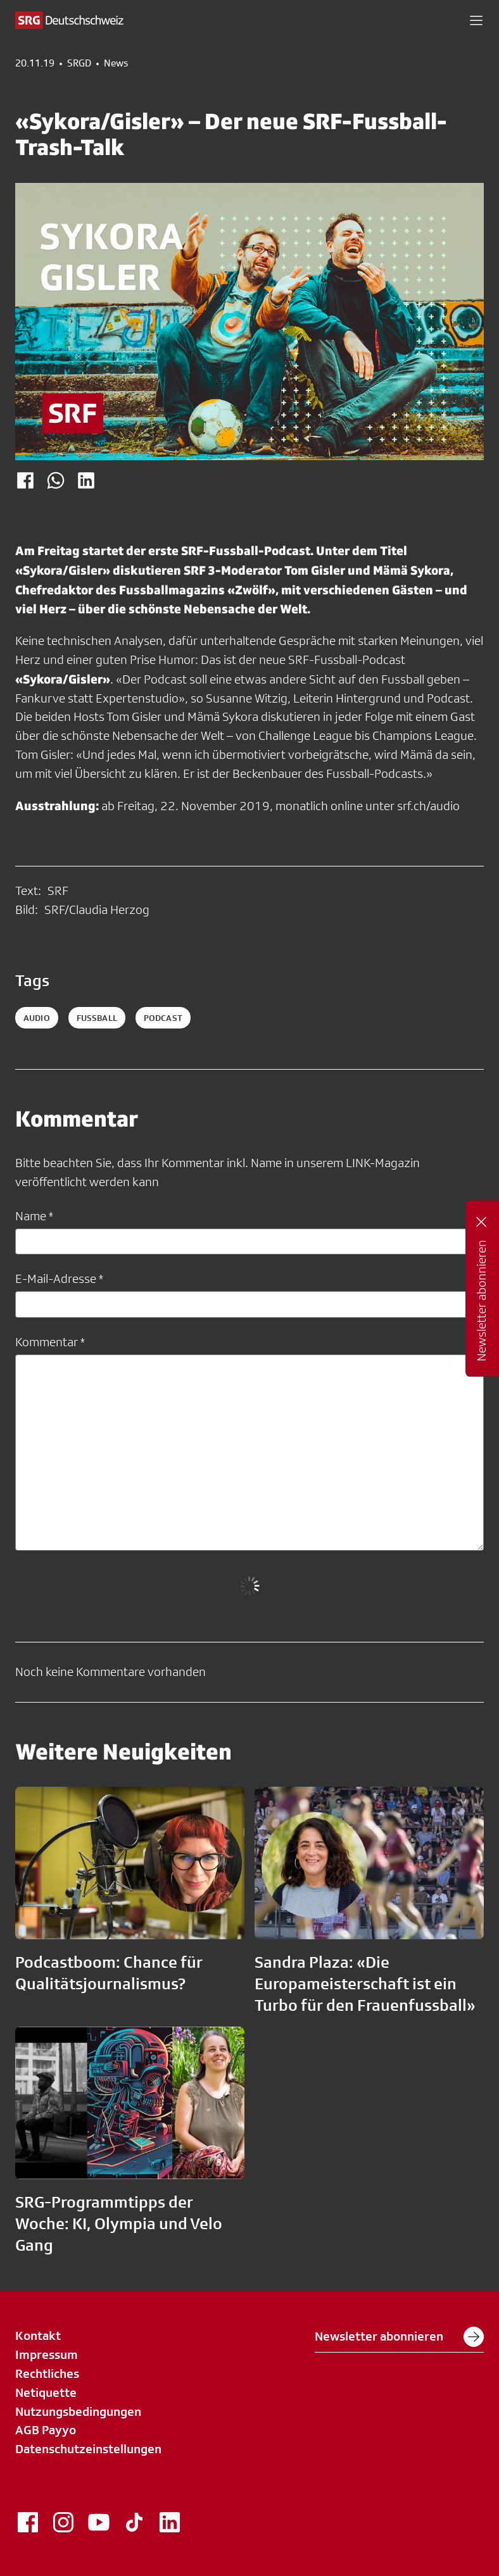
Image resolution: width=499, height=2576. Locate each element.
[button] (476, 20)
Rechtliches (47, 2373)
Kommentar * (50, 1342)
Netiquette (46, 2392)
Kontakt (38, 2335)
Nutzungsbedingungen (78, 2411)
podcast (163, 1018)
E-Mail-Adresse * (59, 1278)
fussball (97, 1018)
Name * (34, 1216)
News (116, 63)
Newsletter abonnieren (399, 2337)
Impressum (46, 2354)
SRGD (79, 63)
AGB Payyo (45, 2430)
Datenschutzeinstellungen (88, 2449)
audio (36, 1018)
